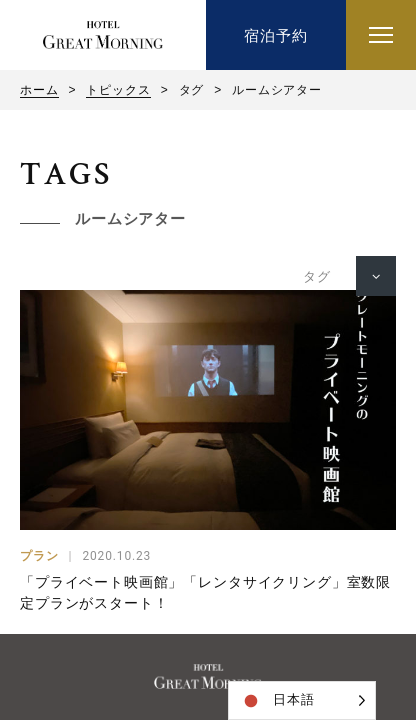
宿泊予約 (275, 35)
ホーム (39, 90)
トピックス (118, 90)
